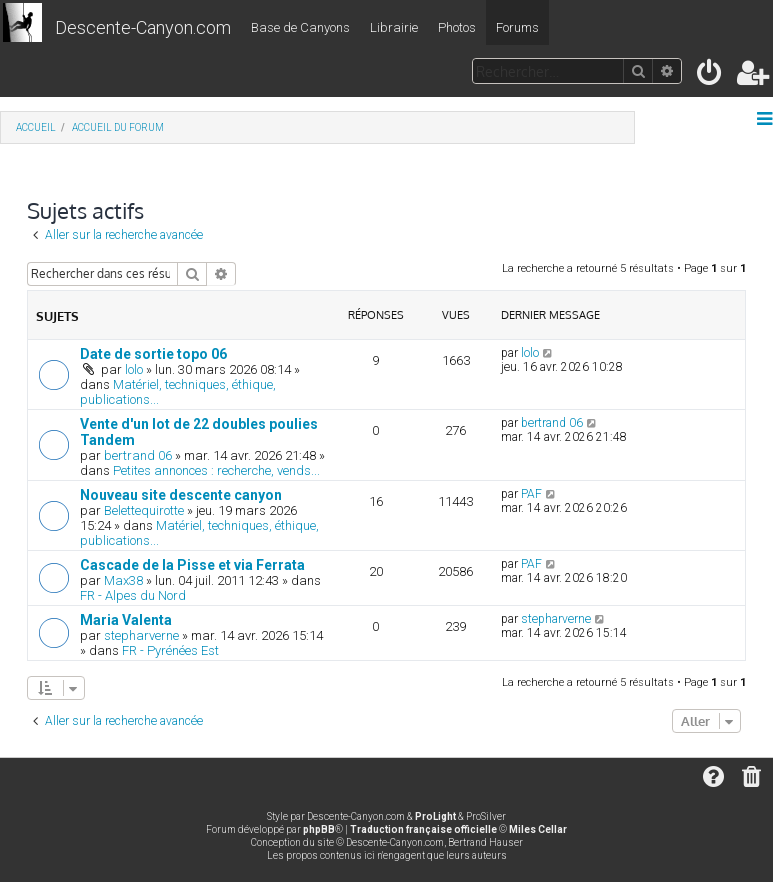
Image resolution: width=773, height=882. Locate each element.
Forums (517, 27)
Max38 (123, 580)
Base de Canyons (300, 27)
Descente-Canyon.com (143, 27)
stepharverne (141, 635)
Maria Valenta (126, 620)
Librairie (394, 27)
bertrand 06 (138, 455)
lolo (134, 369)
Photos (457, 27)
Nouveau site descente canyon (181, 495)
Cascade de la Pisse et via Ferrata (192, 565)
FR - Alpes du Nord (133, 595)
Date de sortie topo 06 (153, 354)
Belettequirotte (144, 510)
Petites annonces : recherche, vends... (216, 470)
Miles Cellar (538, 829)
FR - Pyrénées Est (170, 650)
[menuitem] (710, 76)
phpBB (319, 829)
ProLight (435, 816)
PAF (531, 494)
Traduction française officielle (423, 829)
